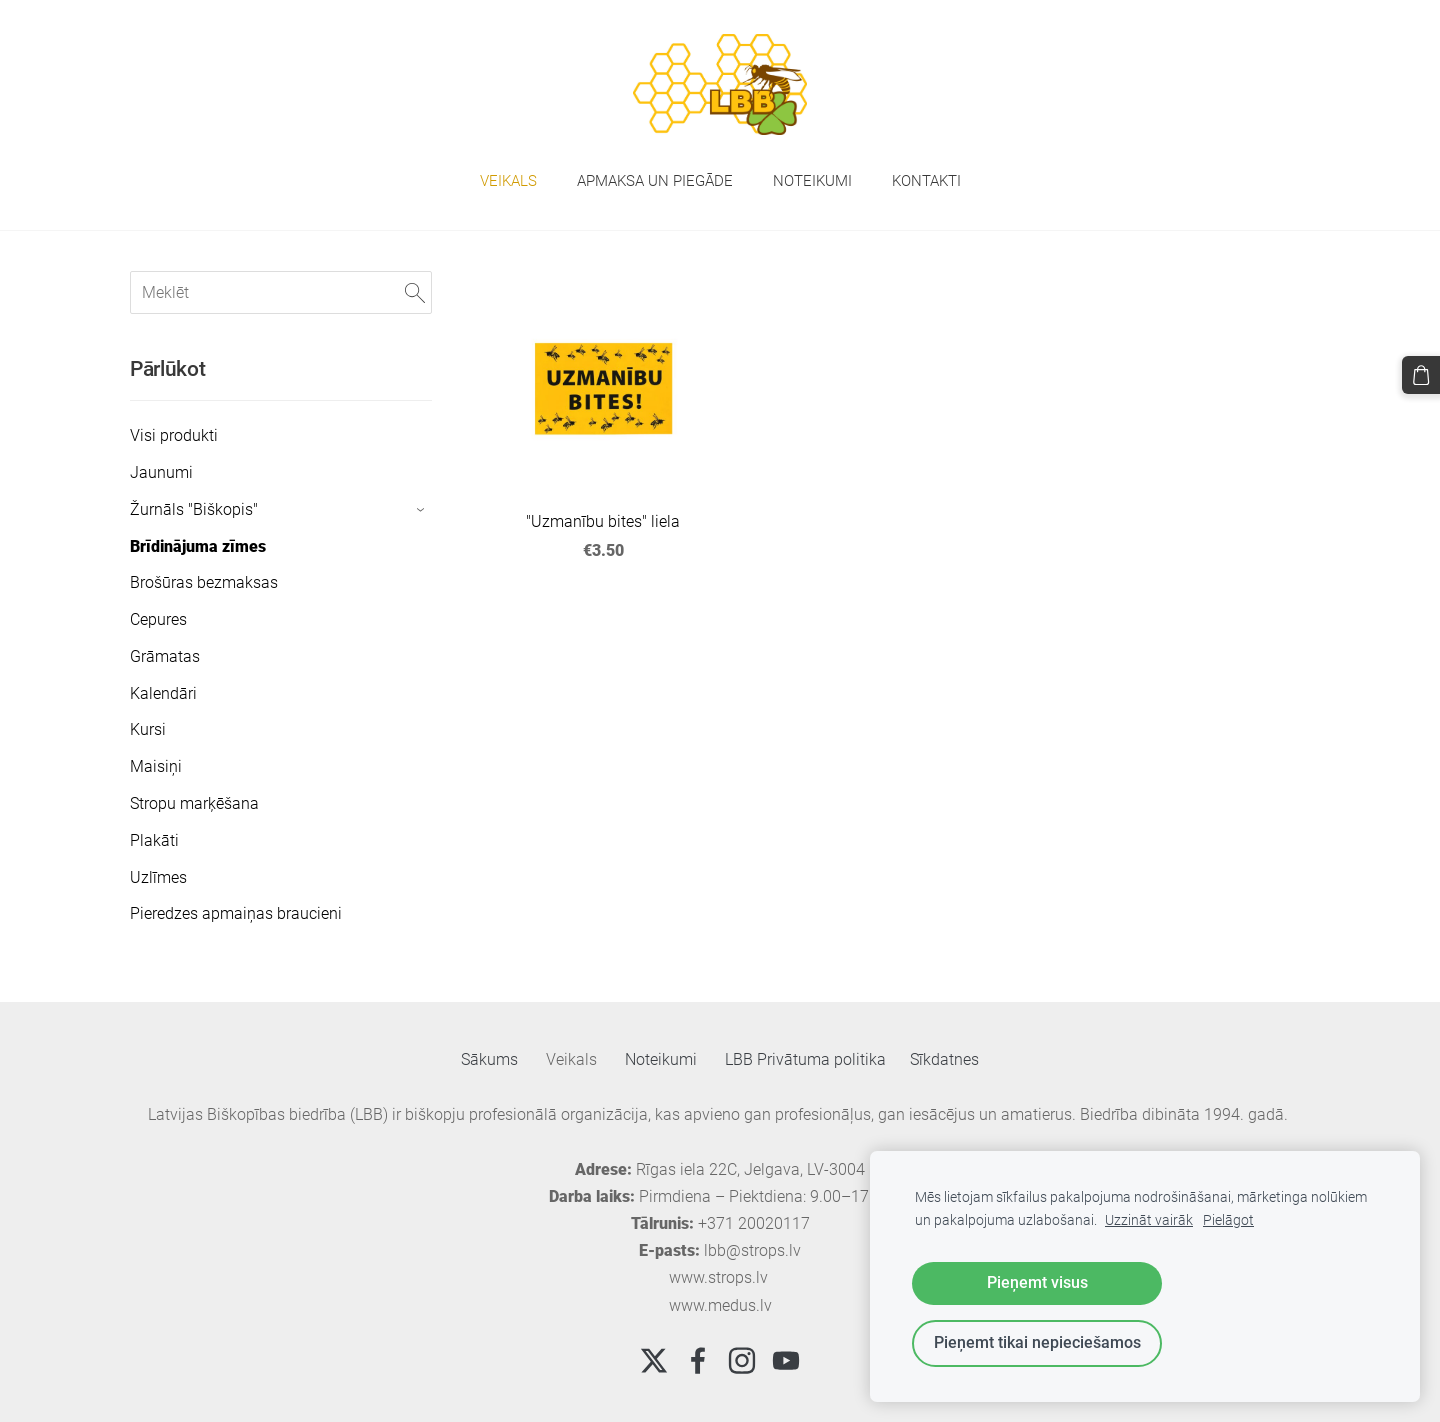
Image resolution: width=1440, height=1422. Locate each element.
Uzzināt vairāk (1149, 1220)
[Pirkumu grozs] (1421, 375)
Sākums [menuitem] (489, 1059)
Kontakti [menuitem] (926, 181)
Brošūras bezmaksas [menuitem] (204, 582)
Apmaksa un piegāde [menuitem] (655, 181)
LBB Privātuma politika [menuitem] (805, 1059)
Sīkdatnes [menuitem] (944, 1059)
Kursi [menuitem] (148, 729)
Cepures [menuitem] (158, 619)
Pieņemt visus (1037, 1282)
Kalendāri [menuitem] (163, 693)
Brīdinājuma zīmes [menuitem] (198, 546)
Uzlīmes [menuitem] (158, 877)
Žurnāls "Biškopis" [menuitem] (194, 509)
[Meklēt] (281, 292)
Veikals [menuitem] (508, 181)
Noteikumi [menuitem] (812, 181)
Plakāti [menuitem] (154, 840)
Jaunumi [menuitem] (161, 472)
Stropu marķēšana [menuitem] (194, 803)
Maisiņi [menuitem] (156, 766)
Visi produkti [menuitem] (174, 435)
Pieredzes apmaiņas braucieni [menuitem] (236, 913)
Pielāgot (1228, 1220)
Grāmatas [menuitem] (165, 656)
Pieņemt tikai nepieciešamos (1037, 1342)
